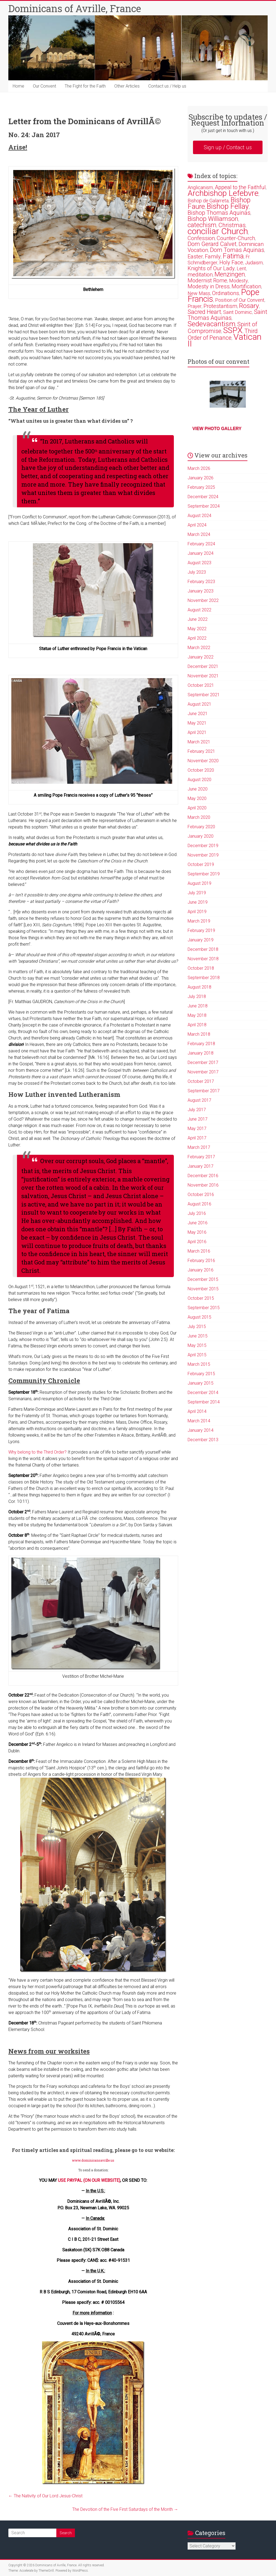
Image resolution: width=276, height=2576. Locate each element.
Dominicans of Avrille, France (74, 8)
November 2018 (203, 958)
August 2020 (199, 779)
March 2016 (199, 1251)
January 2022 (200, 657)
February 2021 (201, 751)
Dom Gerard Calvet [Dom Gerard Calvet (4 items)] (212, 244)
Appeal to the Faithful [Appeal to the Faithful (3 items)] (240, 187)
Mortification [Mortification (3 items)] (246, 286)
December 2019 (203, 845)
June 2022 (198, 619)
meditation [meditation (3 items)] (200, 274)
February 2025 (201, 487)
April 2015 (197, 1354)
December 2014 (203, 1392)
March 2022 (199, 647)
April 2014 (197, 1411)
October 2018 (201, 968)
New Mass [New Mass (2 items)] (199, 293)
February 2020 (201, 826)
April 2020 (197, 807)
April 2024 (197, 525)
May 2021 (197, 723)
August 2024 (199, 515)
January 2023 (200, 591)
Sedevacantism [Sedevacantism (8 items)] (211, 324)
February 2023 (201, 581)
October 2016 (201, 1194)
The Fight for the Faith (85, 86)
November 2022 (203, 600)
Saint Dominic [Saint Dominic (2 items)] (237, 312)
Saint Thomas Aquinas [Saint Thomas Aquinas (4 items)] (227, 314)
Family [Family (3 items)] (213, 256)
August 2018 (199, 987)
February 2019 (201, 930)
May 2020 (197, 798)
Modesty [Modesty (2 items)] (238, 280)
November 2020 (203, 760)
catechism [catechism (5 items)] (202, 225)
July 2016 (197, 1213)
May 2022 (197, 628)
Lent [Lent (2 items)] (241, 268)
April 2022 (197, 638)
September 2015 (204, 1307)
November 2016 (203, 1185)
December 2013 (203, 1439)
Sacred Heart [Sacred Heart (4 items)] (204, 311)
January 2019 (200, 939)
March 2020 (199, 817)
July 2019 (197, 892)
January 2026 (200, 477)
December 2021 (203, 666)
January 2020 (200, 836)
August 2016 (199, 1203)
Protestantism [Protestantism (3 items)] (220, 306)
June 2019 (198, 902)
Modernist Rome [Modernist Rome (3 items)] (207, 280)
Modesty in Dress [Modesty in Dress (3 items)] (209, 286)
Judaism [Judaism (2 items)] (254, 262)
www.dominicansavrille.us (93, 2160)
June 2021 (198, 713)
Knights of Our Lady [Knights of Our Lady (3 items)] (211, 268)
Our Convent (44, 86)
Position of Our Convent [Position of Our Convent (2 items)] (239, 300)
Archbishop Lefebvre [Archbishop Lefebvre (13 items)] (223, 193)
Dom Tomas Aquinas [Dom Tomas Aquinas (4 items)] (237, 250)
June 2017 (198, 1119)
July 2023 (197, 572)
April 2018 (197, 1024)
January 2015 (200, 1383)
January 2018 (200, 1053)
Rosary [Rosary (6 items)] (249, 306)
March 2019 (199, 921)
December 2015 (203, 1279)
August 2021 (199, 704)
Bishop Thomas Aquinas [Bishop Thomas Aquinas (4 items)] (219, 212)
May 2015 (197, 1345)
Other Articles (127, 86)
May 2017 (197, 1128)
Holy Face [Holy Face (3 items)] (231, 262)
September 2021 (204, 694)
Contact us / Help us (167, 86)
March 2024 (199, 534)
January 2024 (200, 553)
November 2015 (203, 1288)
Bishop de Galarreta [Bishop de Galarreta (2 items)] (208, 200)
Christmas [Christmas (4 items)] (232, 225)
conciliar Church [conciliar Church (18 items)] (218, 231)
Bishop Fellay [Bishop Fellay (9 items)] (228, 206)
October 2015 (201, 1298)
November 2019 (203, 855)
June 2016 (198, 1222)
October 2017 (201, 1081)
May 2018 (197, 1015)
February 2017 (201, 1156)
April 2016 (197, 1241)
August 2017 (199, 1100)
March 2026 (199, 468)
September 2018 (204, 977)
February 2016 (201, 1260)
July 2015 (197, 1326)
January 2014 (200, 1430)
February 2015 (201, 1373)
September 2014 (204, 1402)
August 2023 (199, 562)
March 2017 (199, 1147)
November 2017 (203, 1071)
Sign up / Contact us (228, 147)
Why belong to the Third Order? (37, 1452)
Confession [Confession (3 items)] (201, 238)
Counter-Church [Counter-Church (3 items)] (236, 238)
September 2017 (204, 1090)
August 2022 (199, 609)
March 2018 (199, 1034)
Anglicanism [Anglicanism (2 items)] (200, 187)
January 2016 (200, 1270)
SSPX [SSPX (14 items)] (233, 330)
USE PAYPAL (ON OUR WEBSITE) (89, 2180)
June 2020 (198, 789)
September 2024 (204, 506)
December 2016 (203, 1175)
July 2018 (197, 996)
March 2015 (199, 1364)
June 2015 (198, 1336)
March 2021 (199, 741)
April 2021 (197, 732)
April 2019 (197, 911)
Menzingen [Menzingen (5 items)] (230, 274)
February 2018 (201, 1043)
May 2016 (197, 1232)
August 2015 (199, 1317)
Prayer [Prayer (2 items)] (195, 306)
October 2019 (201, 864)
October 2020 (201, 770)
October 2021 (201, 685)
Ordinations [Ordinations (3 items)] (225, 293)
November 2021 (203, 675)
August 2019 (199, 883)
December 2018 (203, 949)
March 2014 (199, 1420)
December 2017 (203, 1062)
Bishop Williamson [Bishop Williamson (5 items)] (213, 219)
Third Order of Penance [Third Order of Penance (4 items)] (223, 334)
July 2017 (197, 1109)
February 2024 (201, 543)
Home (18, 86)
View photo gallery (217, 428)
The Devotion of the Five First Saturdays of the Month (125, 2509)
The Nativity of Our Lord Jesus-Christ (45, 2495)
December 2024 (203, 496)
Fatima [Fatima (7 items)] (233, 256)
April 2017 (197, 1137)
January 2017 (200, 1166)
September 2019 (204, 873)
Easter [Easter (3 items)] (195, 256)
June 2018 (198, 1005)
